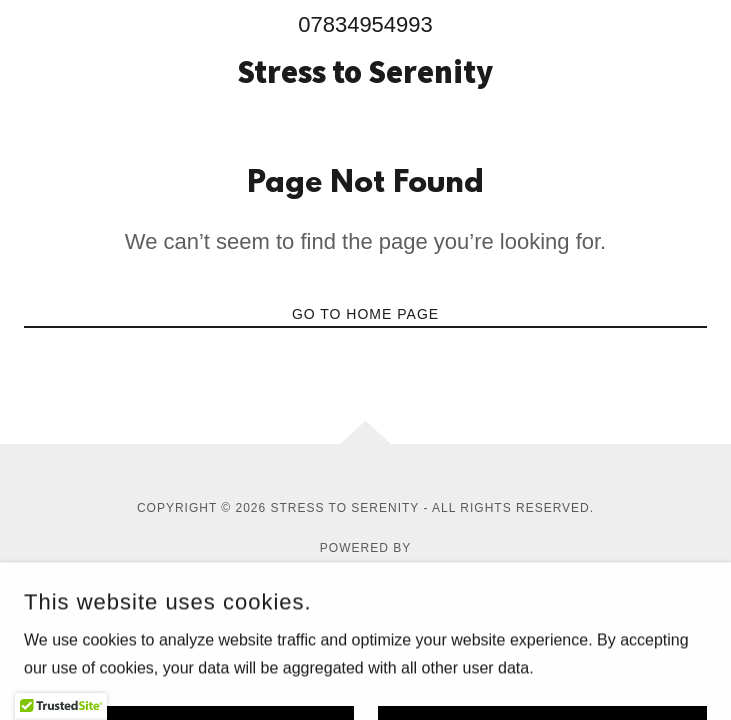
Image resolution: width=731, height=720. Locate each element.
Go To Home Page (365, 314)
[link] (365, 72)
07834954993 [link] (365, 24)
